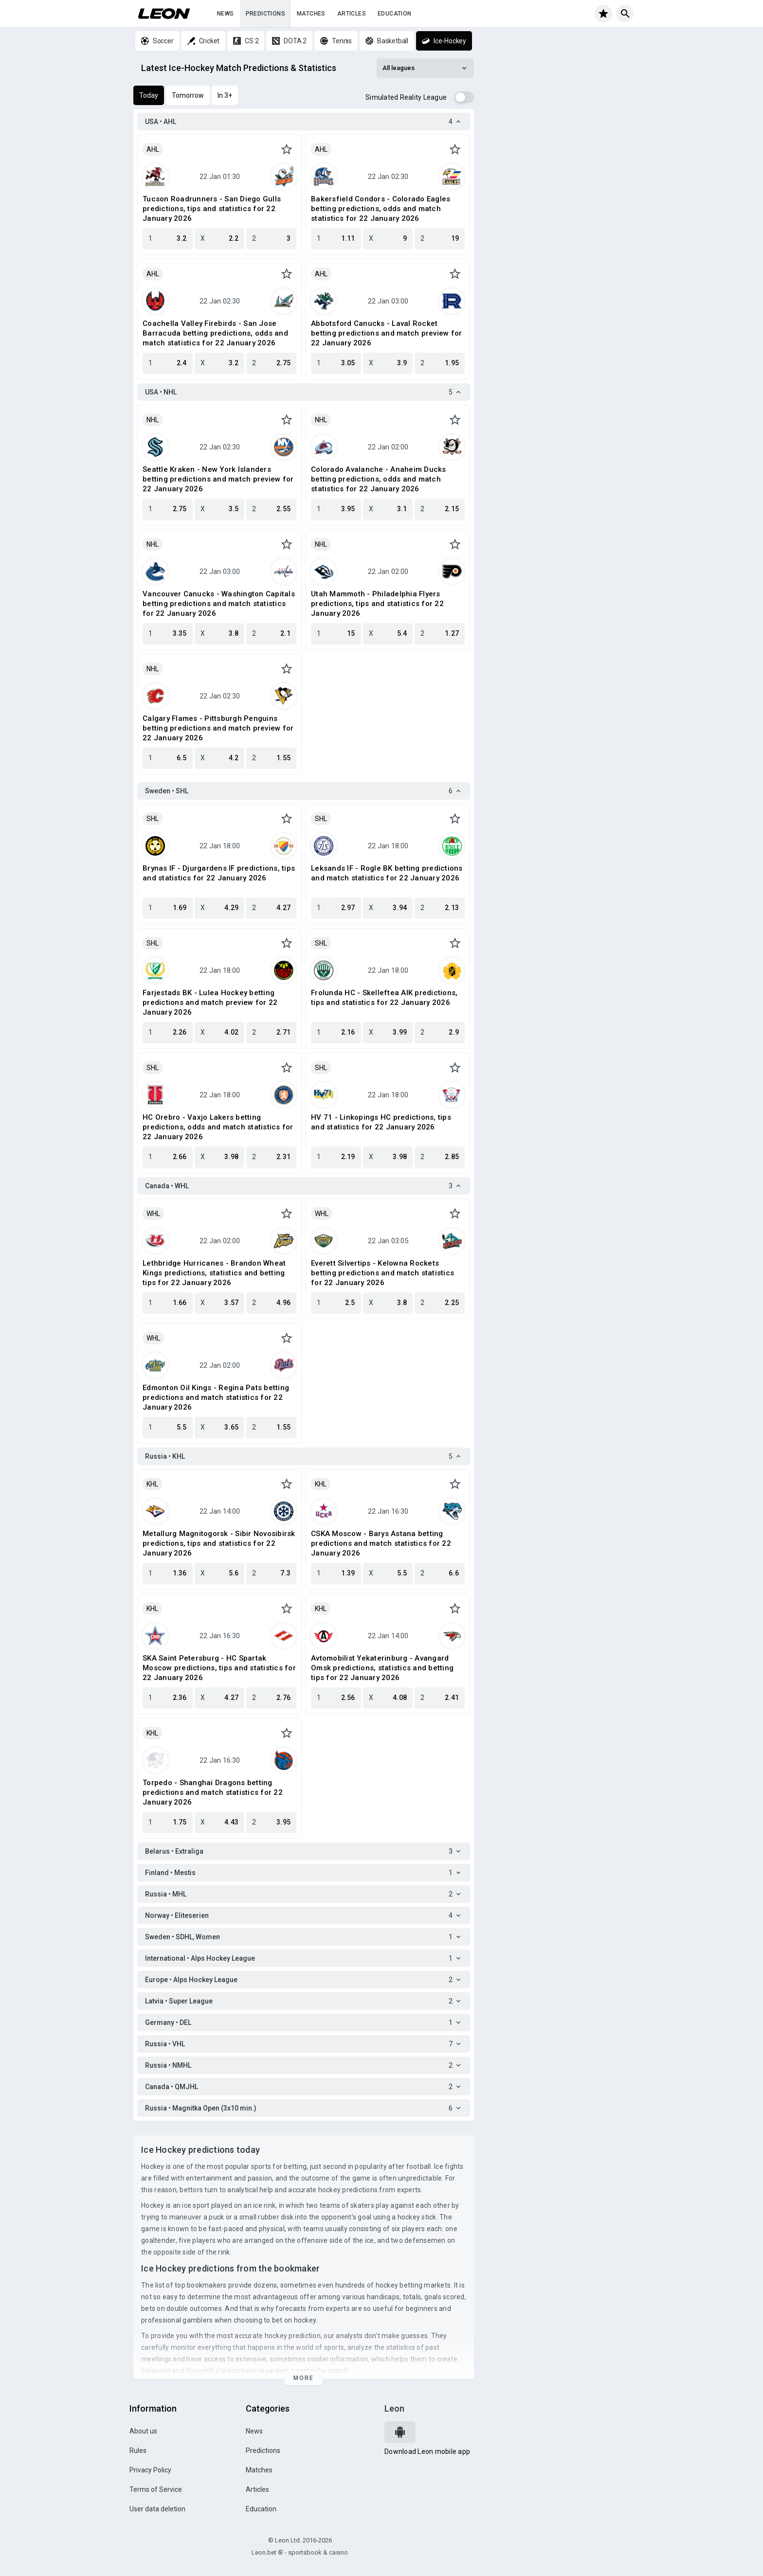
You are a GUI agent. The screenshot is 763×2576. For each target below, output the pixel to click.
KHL (152, 1484)
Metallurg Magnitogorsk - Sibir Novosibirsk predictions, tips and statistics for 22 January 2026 (219, 1543)
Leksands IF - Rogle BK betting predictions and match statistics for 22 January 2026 (387, 873)
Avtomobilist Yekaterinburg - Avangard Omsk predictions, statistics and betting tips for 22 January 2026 (382, 1668)
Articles (351, 13)
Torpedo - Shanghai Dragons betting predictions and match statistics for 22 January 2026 (213, 1792)
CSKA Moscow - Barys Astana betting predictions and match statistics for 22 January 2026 (381, 1543)
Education (395, 13)
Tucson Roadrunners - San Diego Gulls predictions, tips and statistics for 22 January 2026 (212, 209)
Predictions (265, 13)
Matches (311, 13)
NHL (152, 420)
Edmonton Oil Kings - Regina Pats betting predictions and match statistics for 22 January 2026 (216, 1397)
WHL (153, 1213)
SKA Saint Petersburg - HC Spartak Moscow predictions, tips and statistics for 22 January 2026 (219, 1668)
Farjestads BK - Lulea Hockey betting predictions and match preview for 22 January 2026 (210, 1002)
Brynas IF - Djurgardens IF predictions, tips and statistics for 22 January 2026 (219, 873)
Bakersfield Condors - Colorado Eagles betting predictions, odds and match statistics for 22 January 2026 (380, 209)
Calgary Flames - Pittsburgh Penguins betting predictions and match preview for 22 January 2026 (218, 728)
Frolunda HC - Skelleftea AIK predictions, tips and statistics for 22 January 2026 (384, 997)
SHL (152, 819)
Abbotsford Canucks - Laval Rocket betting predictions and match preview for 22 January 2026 (386, 333)
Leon (394, 2408)
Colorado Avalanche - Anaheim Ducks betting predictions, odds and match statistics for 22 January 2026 (378, 479)
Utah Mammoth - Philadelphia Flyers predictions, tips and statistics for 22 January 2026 (377, 604)
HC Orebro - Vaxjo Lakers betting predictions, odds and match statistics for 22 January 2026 (218, 1127)
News (225, 13)
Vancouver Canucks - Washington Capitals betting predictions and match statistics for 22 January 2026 (219, 604)
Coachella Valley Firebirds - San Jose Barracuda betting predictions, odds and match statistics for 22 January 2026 (215, 333)
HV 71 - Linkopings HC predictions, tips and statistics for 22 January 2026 (381, 1122)
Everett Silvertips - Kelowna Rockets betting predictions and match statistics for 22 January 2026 (382, 1273)
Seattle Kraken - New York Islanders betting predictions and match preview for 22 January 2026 (218, 479)
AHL (152, 149)
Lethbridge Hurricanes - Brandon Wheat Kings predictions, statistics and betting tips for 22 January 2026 (214, 1273)
